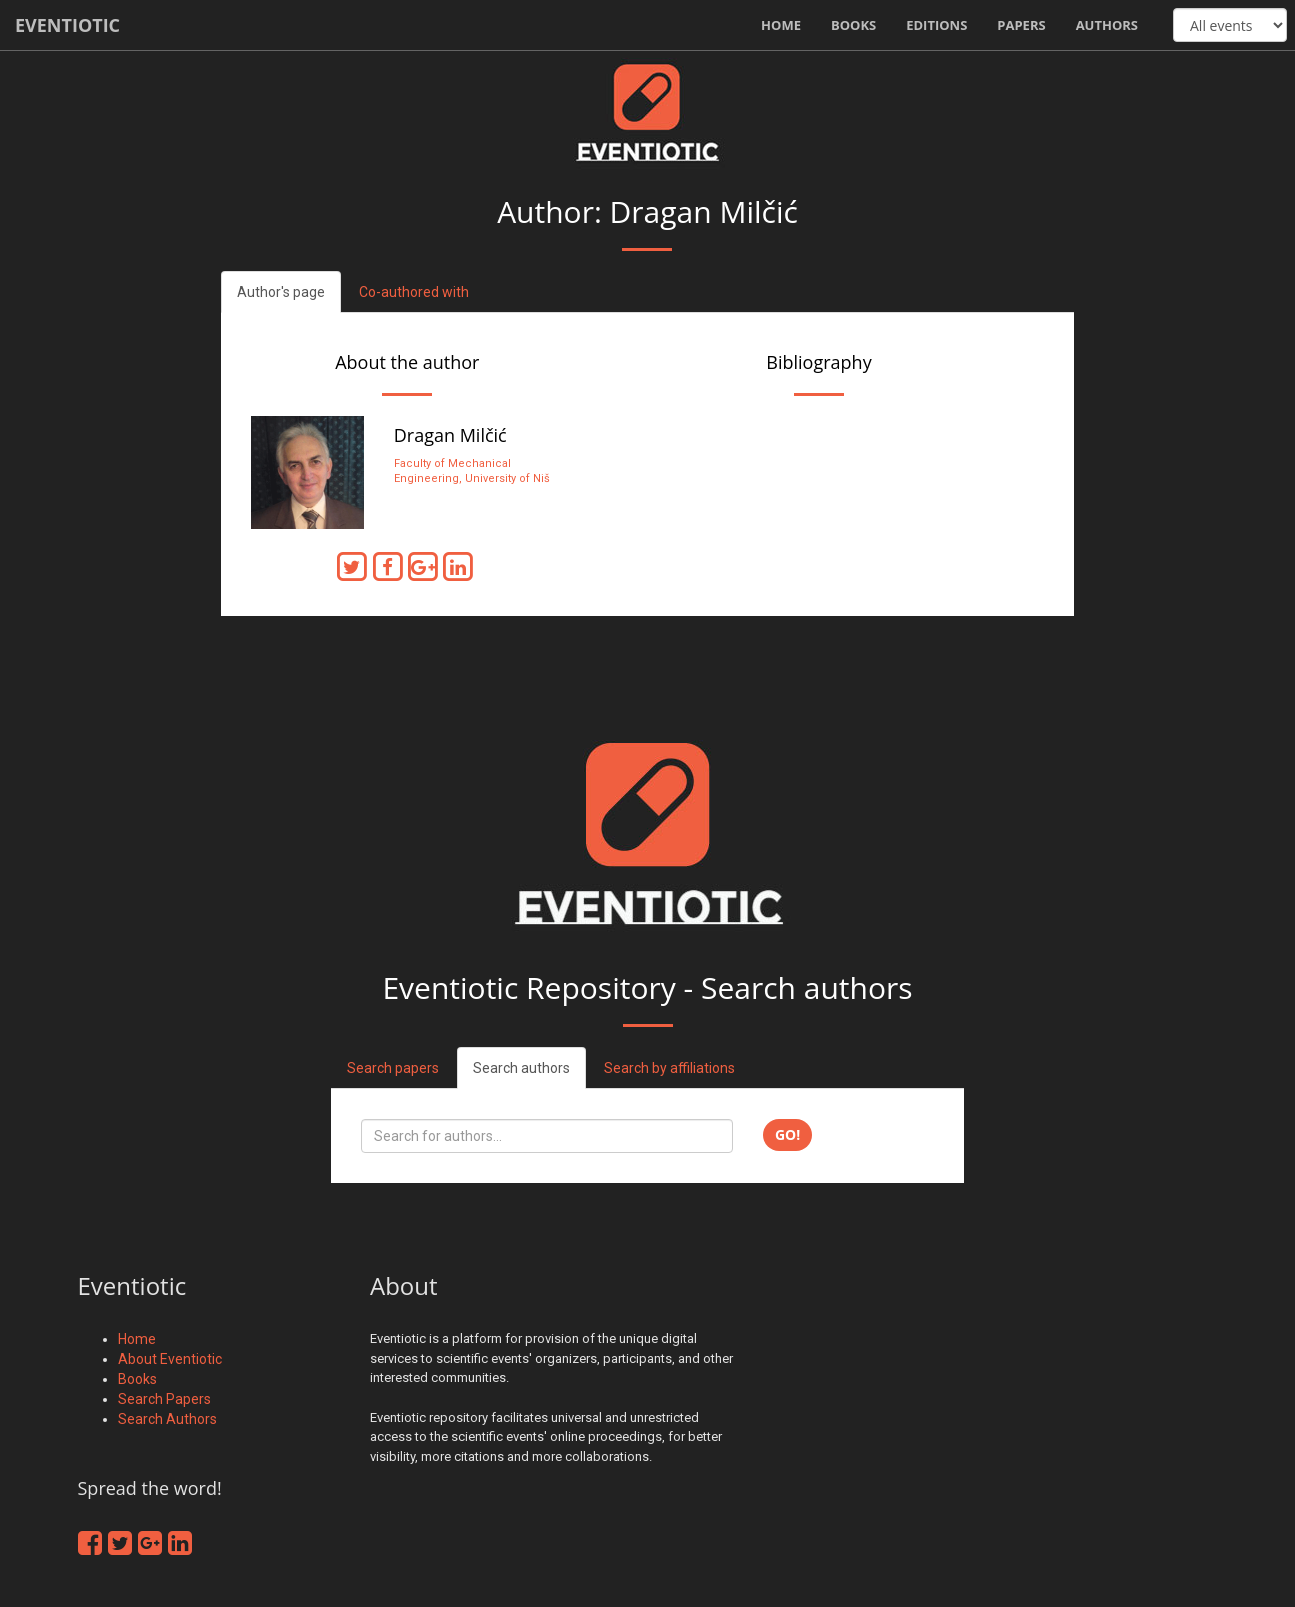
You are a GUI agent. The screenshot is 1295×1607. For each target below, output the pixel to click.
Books (853, 25)
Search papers (393, 1068)
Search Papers (164, 1399)
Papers (1021, 25)
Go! (787, 1134)
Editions (936, 25)
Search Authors (167, 1419)
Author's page (281, 292)
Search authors (521, 1068)
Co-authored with (414, 292)
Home (781, 25)
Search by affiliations (669, 1068)
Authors (1107, 25)
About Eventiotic (170, 1359)
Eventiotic (67, 25)
